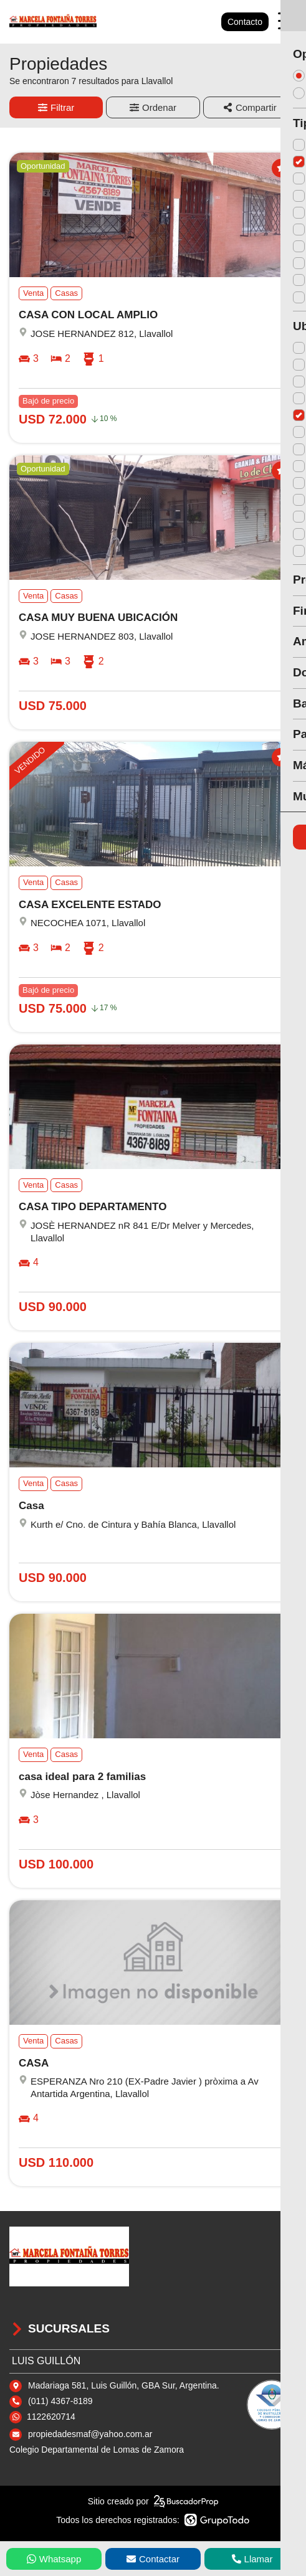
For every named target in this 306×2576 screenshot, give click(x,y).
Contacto (244, 22)
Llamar (252, 2559)
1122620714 (51, 2417)
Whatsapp (54, 2559)
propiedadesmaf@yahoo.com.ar (90, 2434)
